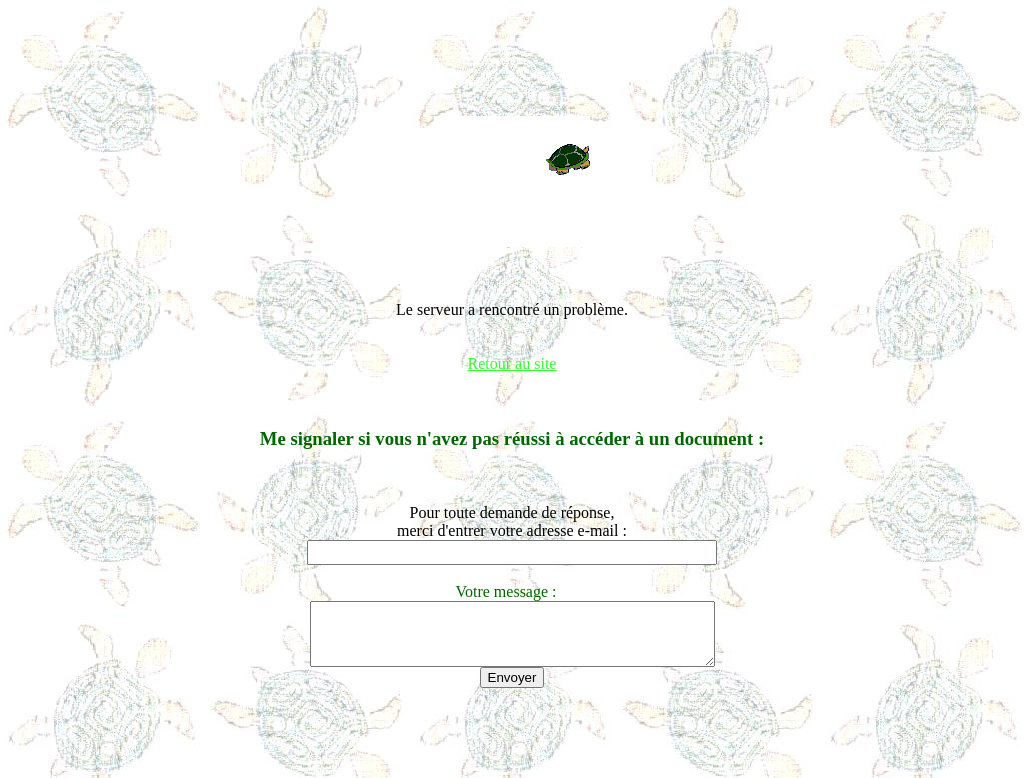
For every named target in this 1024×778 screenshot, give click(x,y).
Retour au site (512, 363)
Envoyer (512, 689)
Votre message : (511, 591)
